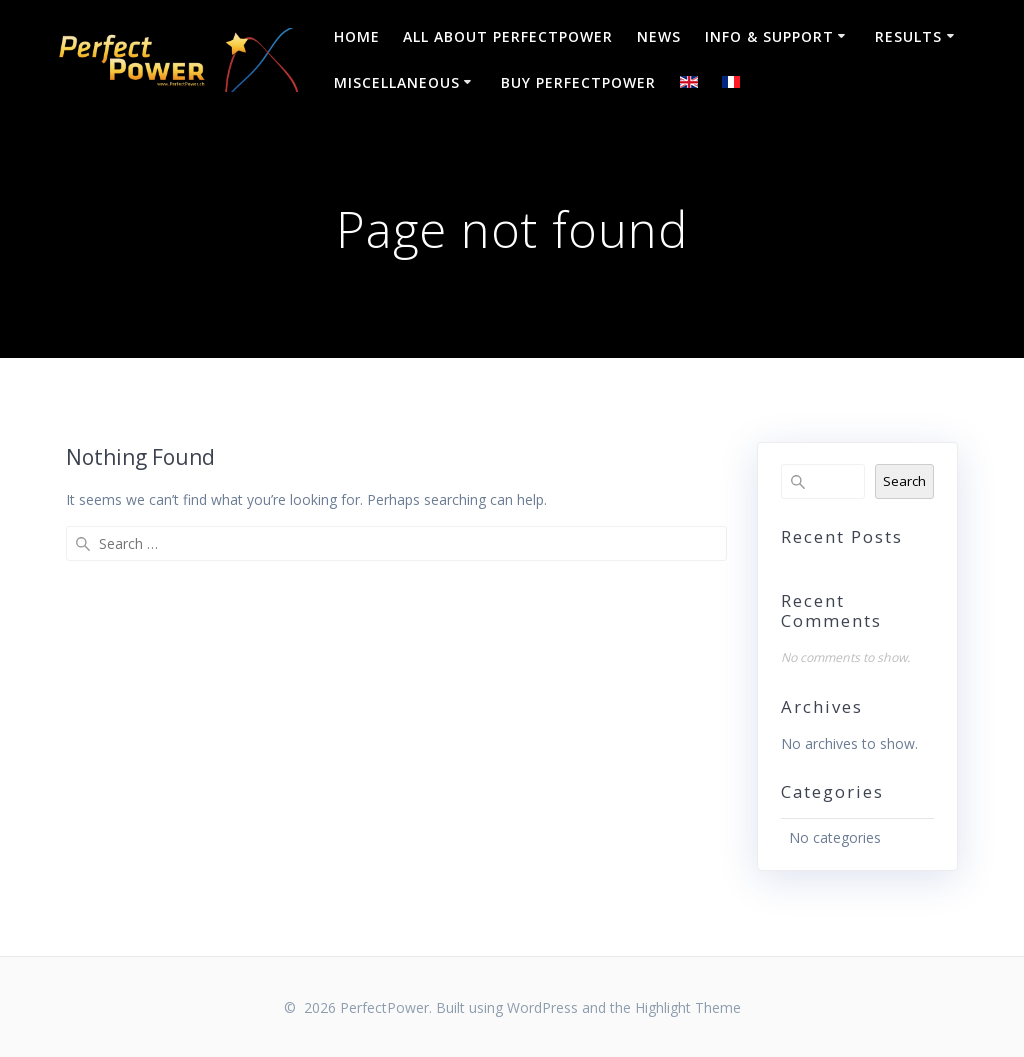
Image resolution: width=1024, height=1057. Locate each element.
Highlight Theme (688, 1007)
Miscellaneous (397, 82)
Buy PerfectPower (578, 82)
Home (357, 36)
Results (908, 36)
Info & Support (769, 36)
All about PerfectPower (508, 36)
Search (904, 481)
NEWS (659, 36)
